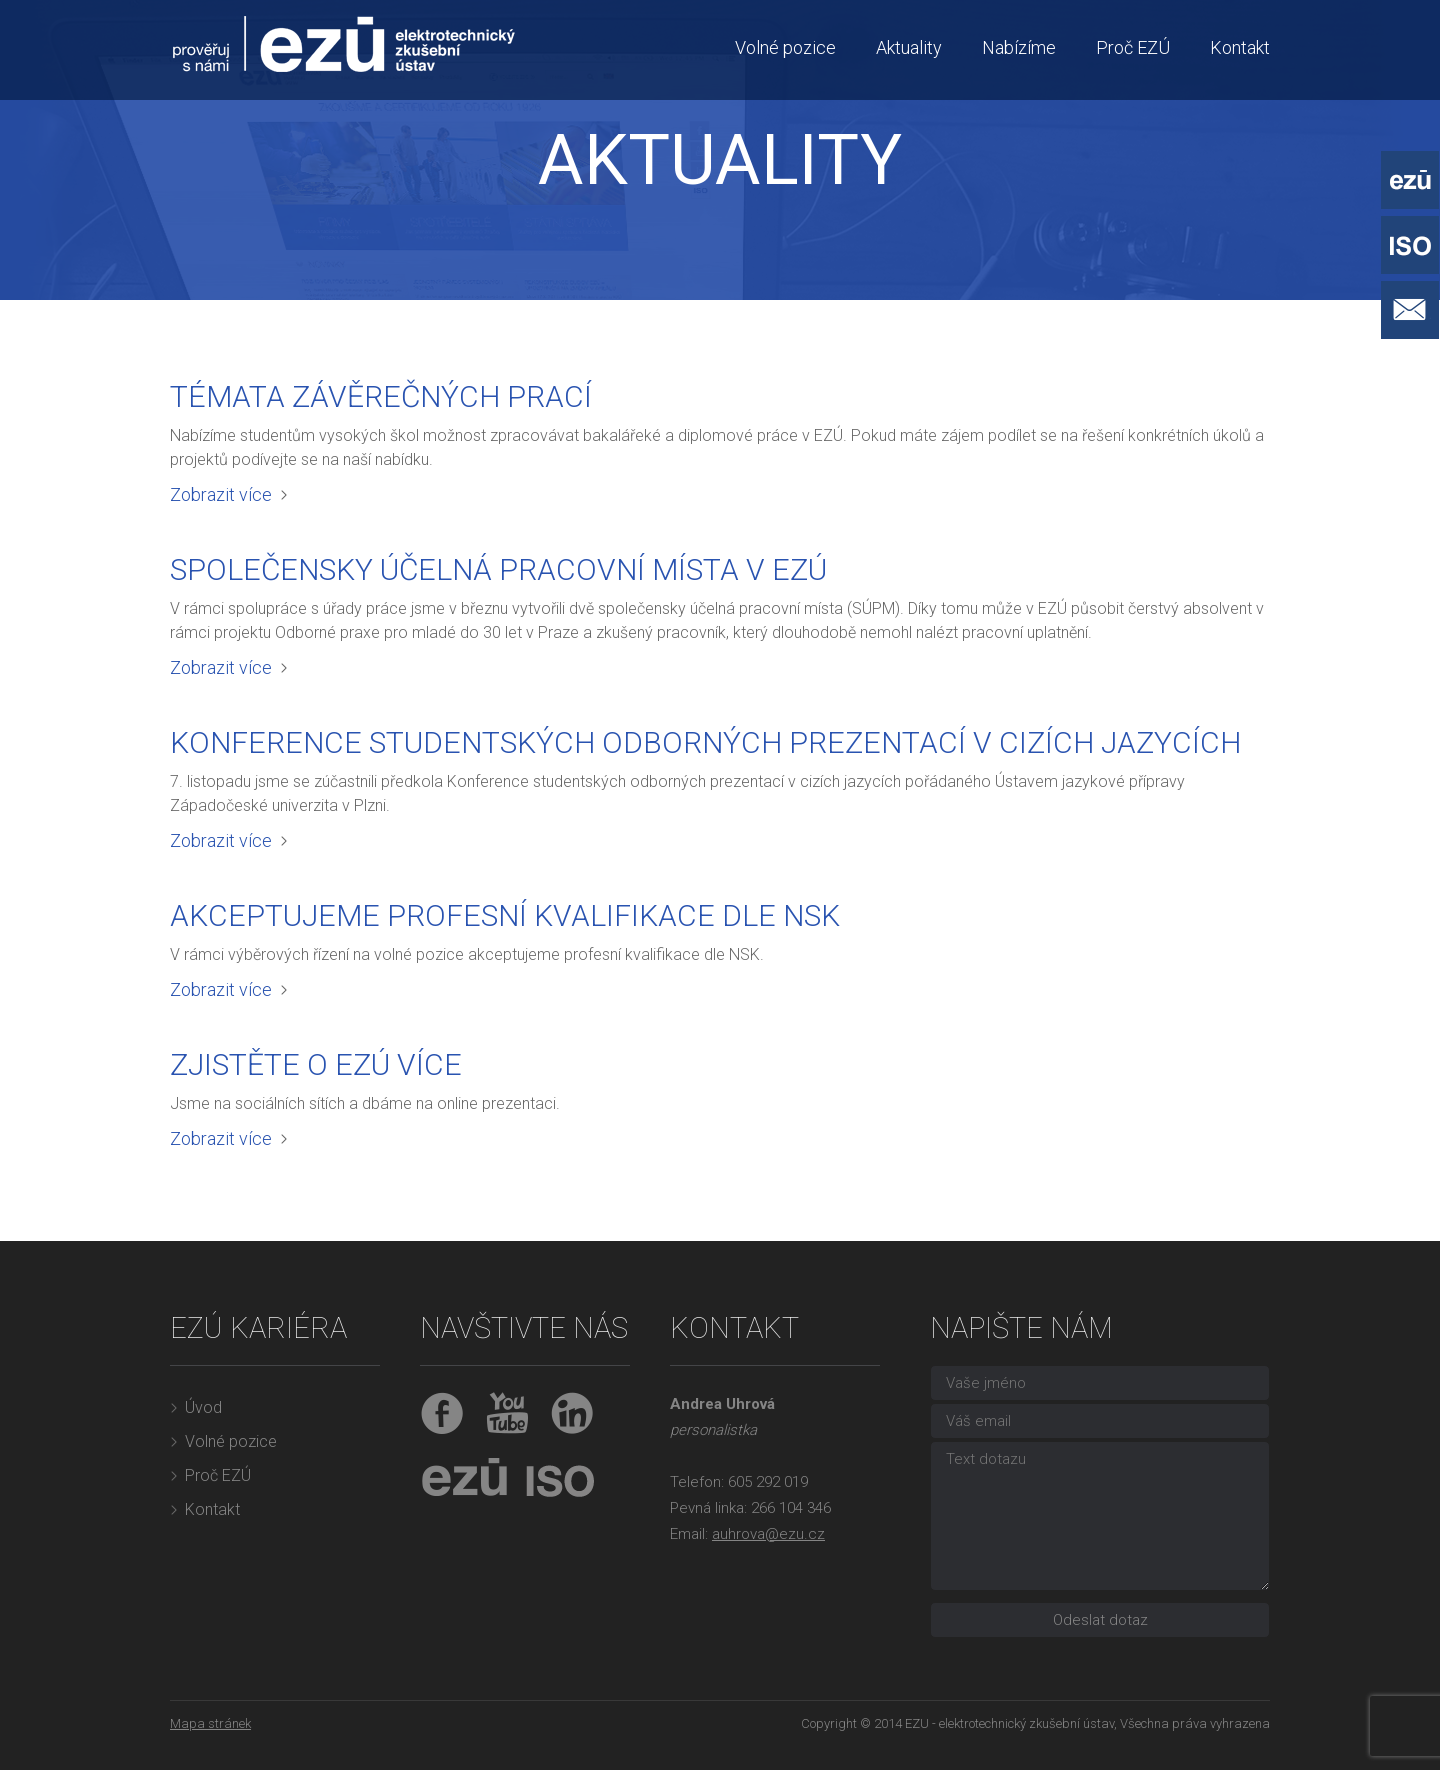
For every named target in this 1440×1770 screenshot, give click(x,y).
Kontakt (1240, 47)
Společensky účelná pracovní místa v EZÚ (498, 569)
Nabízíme (1019, 47)
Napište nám (1410, 310)
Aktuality (909, 47)
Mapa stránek (210, 1723)
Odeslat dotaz (1100, 1620)
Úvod (203, 1407)
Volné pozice (785, 47)
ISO (555, 1478)
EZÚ (465, 1478)
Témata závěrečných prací (381, 396)
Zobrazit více (221, 494)
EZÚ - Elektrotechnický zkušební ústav (1410, 180)
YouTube (507, 1413)
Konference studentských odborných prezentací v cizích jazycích (705, 742)
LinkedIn (572, 1413)
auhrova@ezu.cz (768, 1534)
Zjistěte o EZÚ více (316, 1064)
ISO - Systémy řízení (1410, 245)
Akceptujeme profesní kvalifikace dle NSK (505, 915)
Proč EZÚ (1133, 47)
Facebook (442, 1413)
